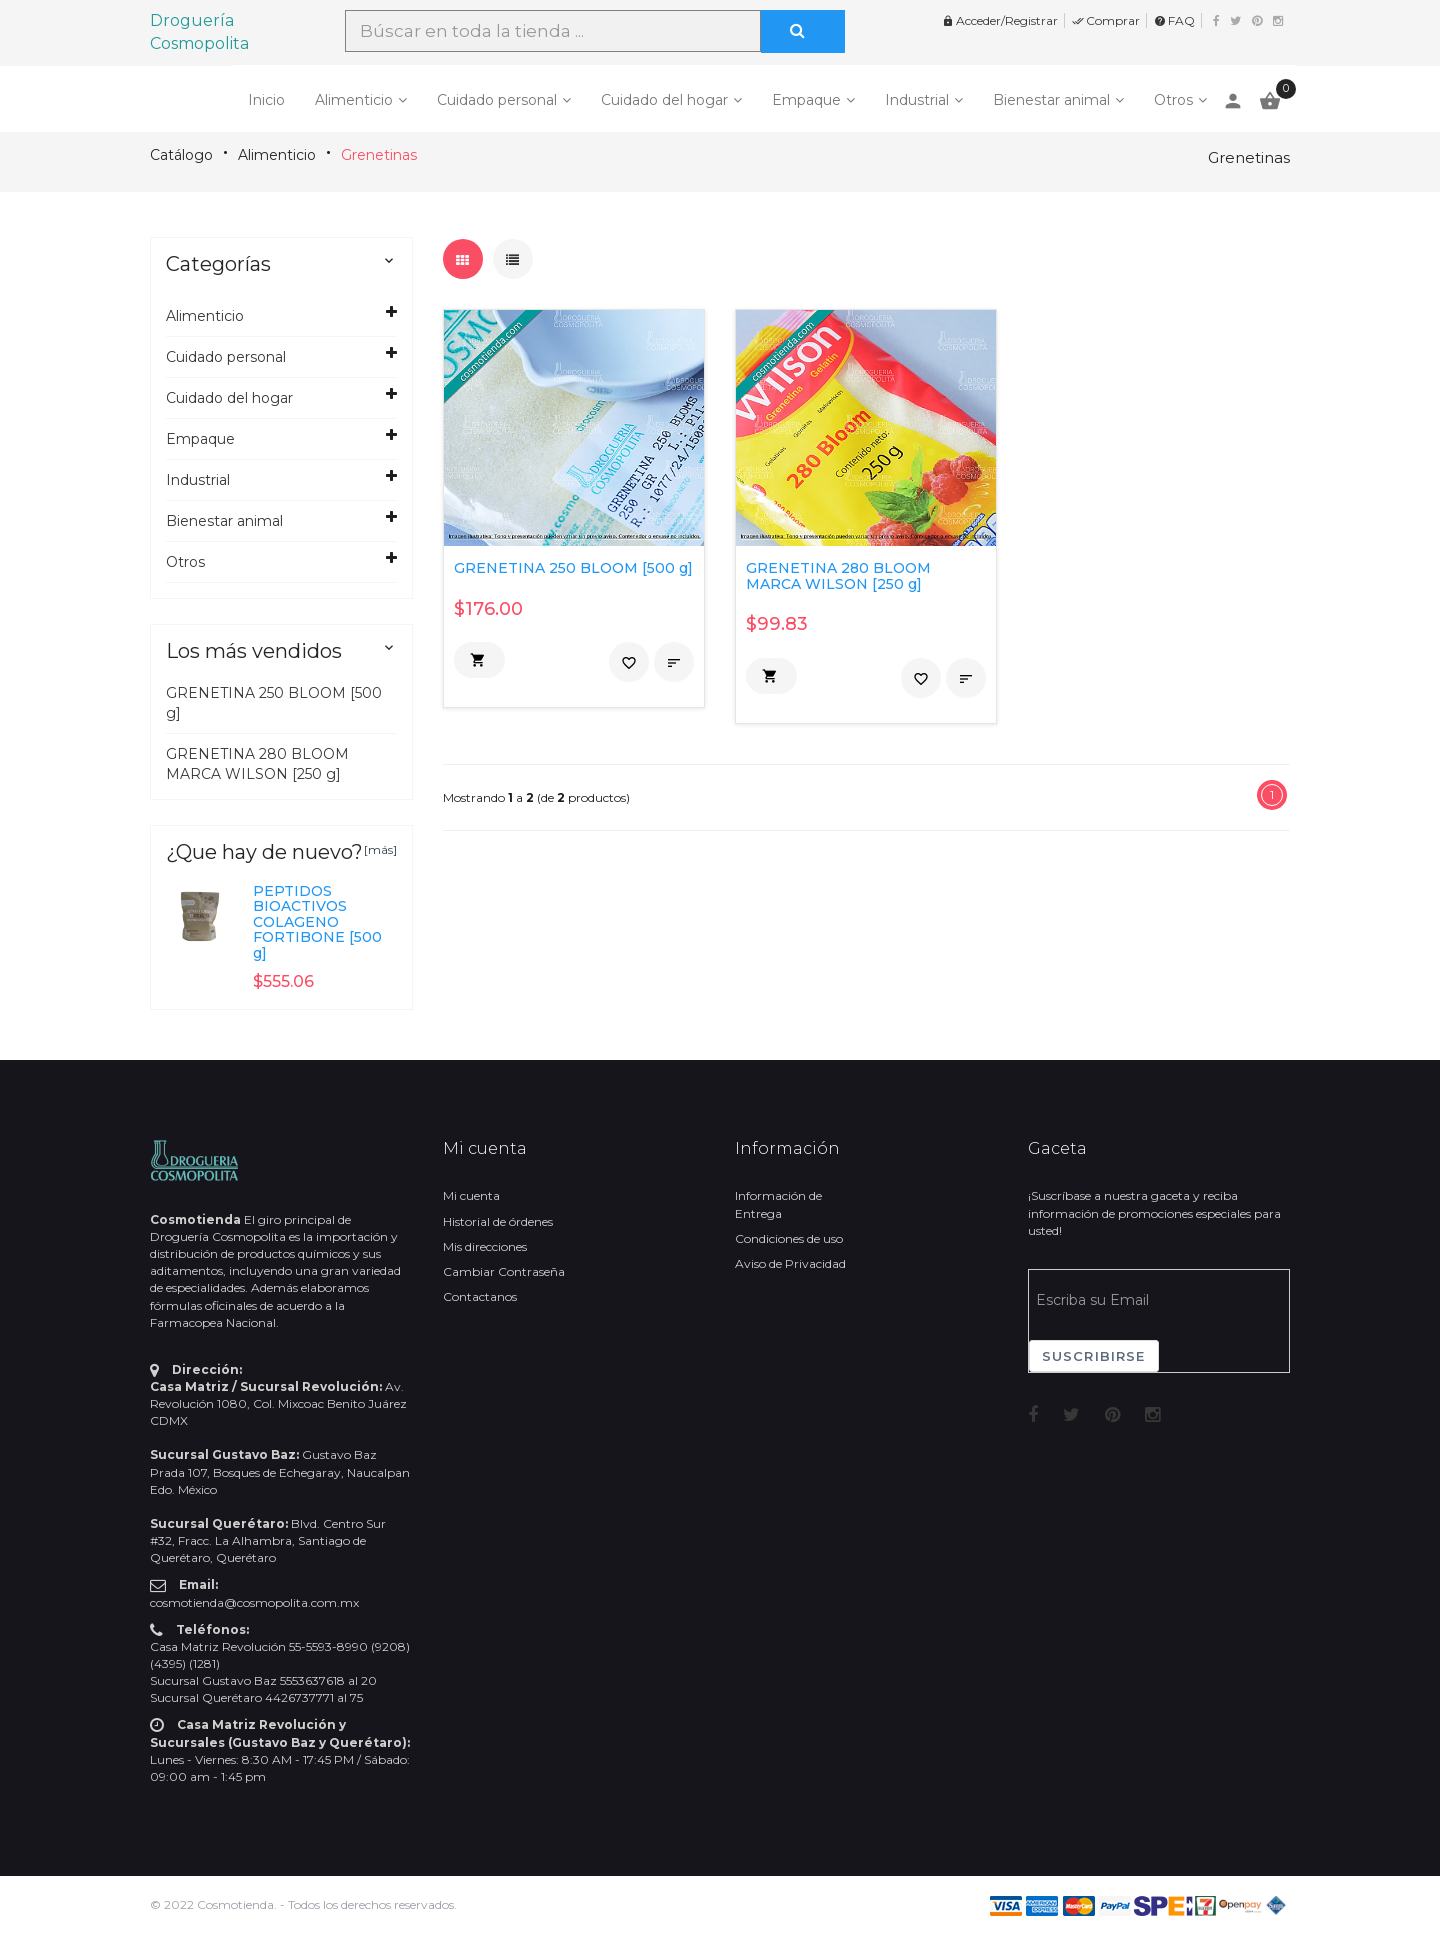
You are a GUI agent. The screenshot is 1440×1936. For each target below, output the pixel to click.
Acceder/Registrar (1000, 20)
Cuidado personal (497, 100)
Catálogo (181, 155)
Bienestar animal (1051, 100)
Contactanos (480, 1296)
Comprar (1106, 20)
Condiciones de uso (789, 1238)
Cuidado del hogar (664, 100)
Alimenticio (354, 100)
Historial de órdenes (498, 1221)
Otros (1173, 100)
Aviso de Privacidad (790, 1263)
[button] (479, 660)
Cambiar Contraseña (504, 1271)
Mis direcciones (485, 1246)
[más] (380, 849)
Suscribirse (1094, 1356)
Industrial (917, 100)
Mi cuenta (471, 1195)
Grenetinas (379, 155)
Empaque (806, 100)
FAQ (1174, 20)
